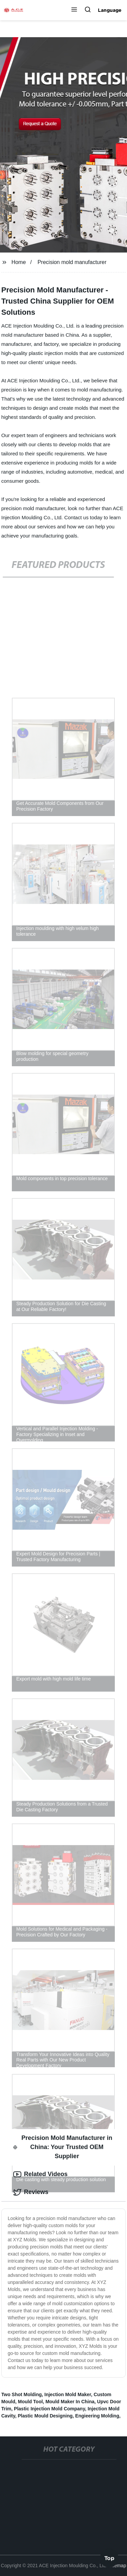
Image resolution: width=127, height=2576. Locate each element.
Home (19, 262)
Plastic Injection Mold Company (49, 2408)
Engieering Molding (97, 2415)
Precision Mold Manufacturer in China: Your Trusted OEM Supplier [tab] (62, 2147)
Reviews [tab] (30, 2192)
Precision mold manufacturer (72, 262)
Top (109, 2558)
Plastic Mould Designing (45, 2415)
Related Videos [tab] (40, 2174)
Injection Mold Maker (67, 2394)
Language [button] (110, 10)
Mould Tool (30, 2401)
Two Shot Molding (21, 2394)
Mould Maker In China (69, 2401)
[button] (74, 10)
